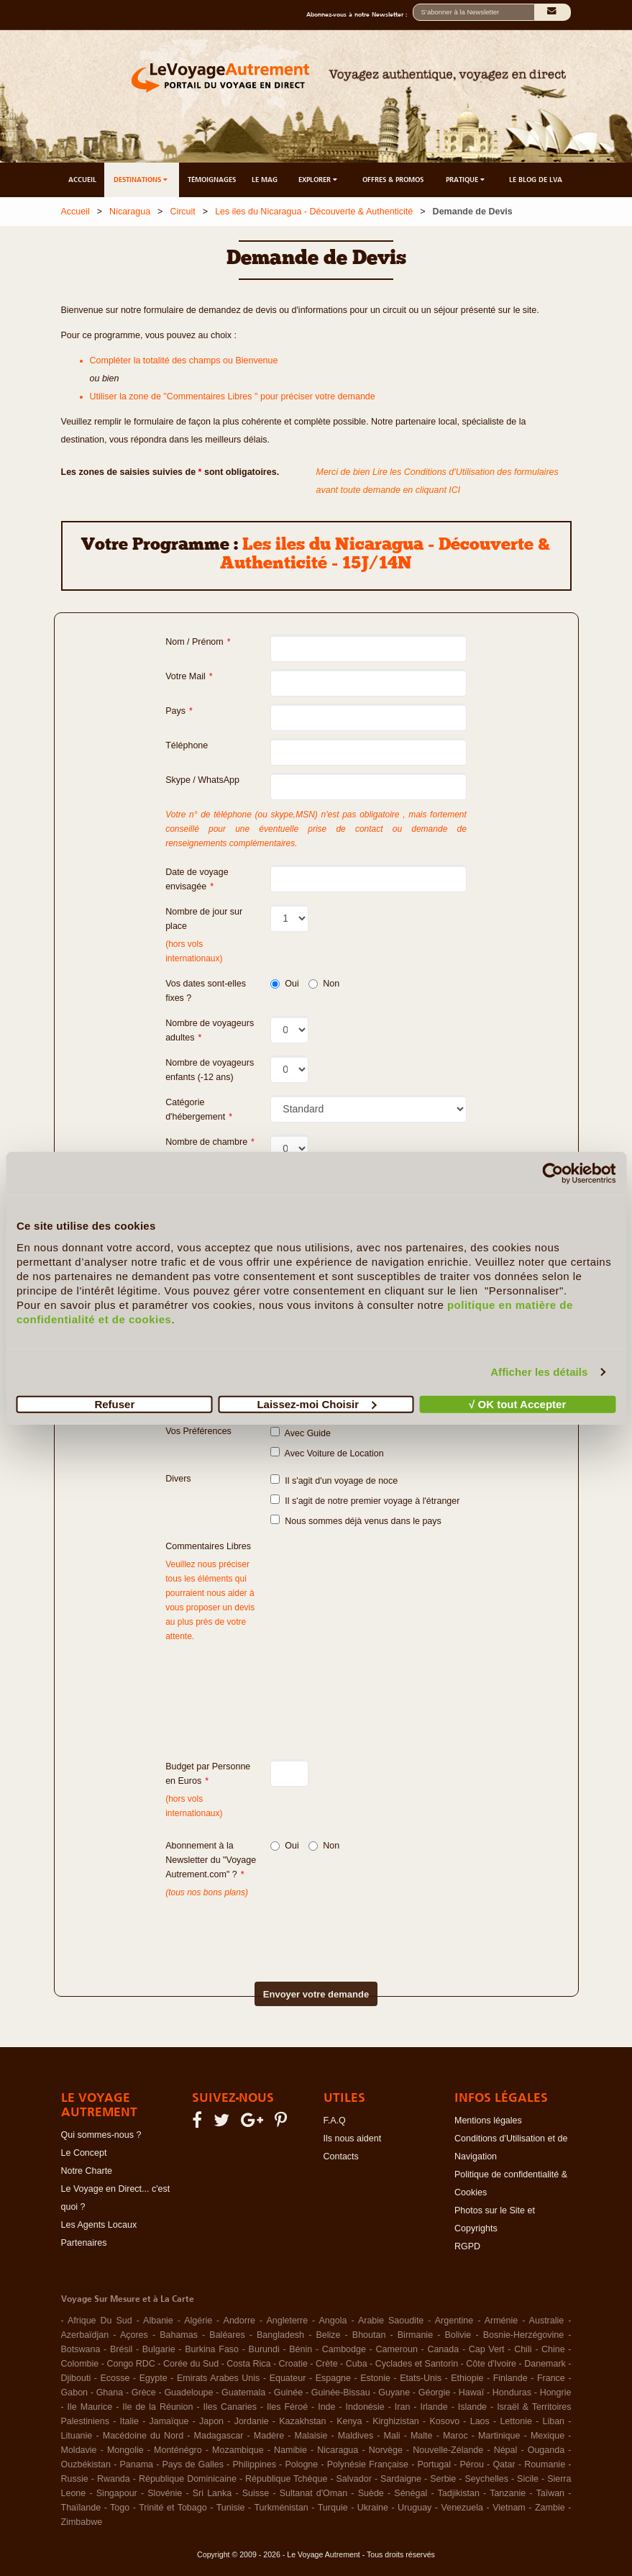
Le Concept (84, 2153)
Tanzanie (508, 2493)
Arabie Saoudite (390, 2321)
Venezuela (462, 2508)
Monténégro (178, 2450)
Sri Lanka (212, 2493)
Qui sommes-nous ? (101, 2135)
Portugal (434, 2464)
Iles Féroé (287, 2407)
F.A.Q (335, 2120)
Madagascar (219, 2436)
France (551, 2378)
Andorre (239, 2321)
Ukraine (372, 2508)
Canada (443, 2349)
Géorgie (434, 2392)
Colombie (80, 2364)
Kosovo (444, 2421)
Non (323, 984)
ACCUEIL (82, 179)
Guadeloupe (188, 2392)
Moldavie (79, 2450)
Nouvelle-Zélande (448, 2450)
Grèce (144, 2392)
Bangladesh (280, 2335)
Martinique (499, 2436)
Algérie (198, 2321)
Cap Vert (487, 2349)
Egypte (153, 2378)
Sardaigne (400, 2479)
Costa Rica (248, 2364)
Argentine (454, 2321)
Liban (553, 2421)
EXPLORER (318, 179)
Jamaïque (169, 2421)
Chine (553, 2349)
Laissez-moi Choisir (316, 1403)
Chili (522, 2349)
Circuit (182, 212)
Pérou (472, 2464)
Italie (129, 2421)
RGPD (467, 2246)
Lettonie (515, 2421)
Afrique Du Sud (100, 2321)
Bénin (300, 2349)
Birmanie (415, 2335)
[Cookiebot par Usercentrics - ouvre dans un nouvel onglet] (552, 1173)
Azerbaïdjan (85, 2335)
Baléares (226, 2335)
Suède (371, 2493)
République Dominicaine (188, 2479)
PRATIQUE (466, 179)
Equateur (288, 2378)
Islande (472, 2407)
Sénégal (410, 2493)
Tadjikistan (458, 2493)
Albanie (158, 2321)
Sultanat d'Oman (313, 2493)
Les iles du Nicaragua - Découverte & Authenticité (314, 212)
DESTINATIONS (142, 179)
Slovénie (164, 2493)
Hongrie (556, 2392)
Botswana (81, 2349)
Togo (119, 2508)
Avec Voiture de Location (326, 1453)
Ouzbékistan (86, 2464)
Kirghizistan (395, 2421)
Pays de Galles (193, 2464)
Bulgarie (158, 2349)
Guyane (394, 2392)
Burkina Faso (212, 2349)
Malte (422, 2436)
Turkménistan (281, 2508)
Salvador (354, 2479)
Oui (284, 984)
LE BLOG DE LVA (535, 179)
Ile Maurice (90, 2407)
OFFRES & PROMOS (392, 179)
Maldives (355, 2436)
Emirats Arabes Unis (218, 2378)
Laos (480, 2421)
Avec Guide (300, 1432)
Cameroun (396, 2349)
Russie (74, 2479)
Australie (546, 2321)
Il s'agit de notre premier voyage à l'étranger (364, 1500)
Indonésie (365, 2407)
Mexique (547, 2436)
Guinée (288, 2392)
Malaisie (311, 2436)
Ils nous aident (353, 2138)
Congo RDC (130, 2364)
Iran (403, 2407)
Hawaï (471, 2392)
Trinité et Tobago (173, 2508)
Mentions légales (488, 2120)
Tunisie (230, 2508)
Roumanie (544, 2464)
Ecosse (114, 2378)
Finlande (510, 2378)
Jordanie (251, 2421)
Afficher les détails (538, 1372)
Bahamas (179, 2335)
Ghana (110, 2392)
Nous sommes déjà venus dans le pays (355, 1520)
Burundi (264, 2349)
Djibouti (76, 2378)
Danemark (545, 2364)
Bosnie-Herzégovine (523, 2335)
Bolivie (457, 2335)
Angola (333, 2321)
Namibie (290, 2450)
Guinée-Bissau (340, 2392)
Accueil (75, 212)
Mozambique (238, 2450)
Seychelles (486, 2479)
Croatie (293, 2364)
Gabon (74, 2392)
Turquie (333, 2508)
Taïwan (550, 2493)
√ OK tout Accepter (517, 1403)
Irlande (433, 2407)
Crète (327, 2364)
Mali (392, 2436)
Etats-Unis (420, 2378)
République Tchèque (286, 2479)
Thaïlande (81, 2508)
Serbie (443, 2479)
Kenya (349, 2421)
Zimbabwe (82, 2522)
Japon (211, 2421)
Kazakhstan (302, 2421)
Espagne (333, 2378)
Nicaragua (129, 212)
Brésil (121, 2349)
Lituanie (77, 2436)
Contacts (341, 2156)
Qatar (504, 2464)
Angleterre (287, 2321)
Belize (328, 2335)
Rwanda (113, 2479)
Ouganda (546, 2450)
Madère (269, 2436)
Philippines (253, 2464)
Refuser (114, 1403)
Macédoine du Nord (143, 2436)
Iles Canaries (230, 2407)
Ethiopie (467, 2378)
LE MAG (265, 179)
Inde (326, 2407)
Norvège (386, 2450)
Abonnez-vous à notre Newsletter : (359, 14)
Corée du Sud (191, 2364)
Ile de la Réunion (157, 2407)
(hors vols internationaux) (193, 1806)
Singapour (116, 2493)
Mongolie (125, 2450)
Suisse (256, 2493)
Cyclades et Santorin (416, 2364)
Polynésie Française (367, 2464)
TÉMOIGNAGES (212, 179)
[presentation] (291, 1928)
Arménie (501, 2321)
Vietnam (509, 2508)
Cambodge (344, 2349)
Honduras (512, 2392)
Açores (134, 2335)
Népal (506, 2450)
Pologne (301, 2464)
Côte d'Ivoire (491, 2364)
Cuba (356, 2364)
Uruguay (414, 2508)
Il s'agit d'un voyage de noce (334, 1480)
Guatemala (243, 2392)
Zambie (550, 2508)
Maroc (455, 2436)
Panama (136, 2464)
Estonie (375, 2378)
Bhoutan (369, 2335)
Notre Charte (87, 2171)
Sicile (528, 2479)
